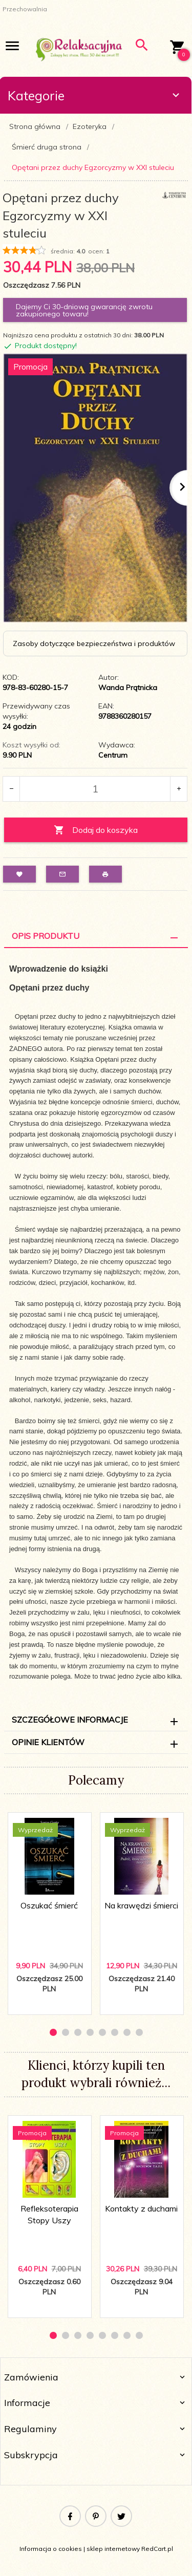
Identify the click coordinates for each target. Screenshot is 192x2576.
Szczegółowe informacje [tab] (70, 1719)
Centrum (112, 755)
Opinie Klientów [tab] (48, 1742)
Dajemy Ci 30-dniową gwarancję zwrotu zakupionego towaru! (84, 310)
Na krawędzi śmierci (141, 1905)
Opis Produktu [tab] (45, 936)
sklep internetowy (113, 2548)
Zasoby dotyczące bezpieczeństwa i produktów (94, 643)
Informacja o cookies (50, 2548)
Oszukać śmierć (49, 1905)
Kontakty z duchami (141, 2208)
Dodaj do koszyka (96, 830)
